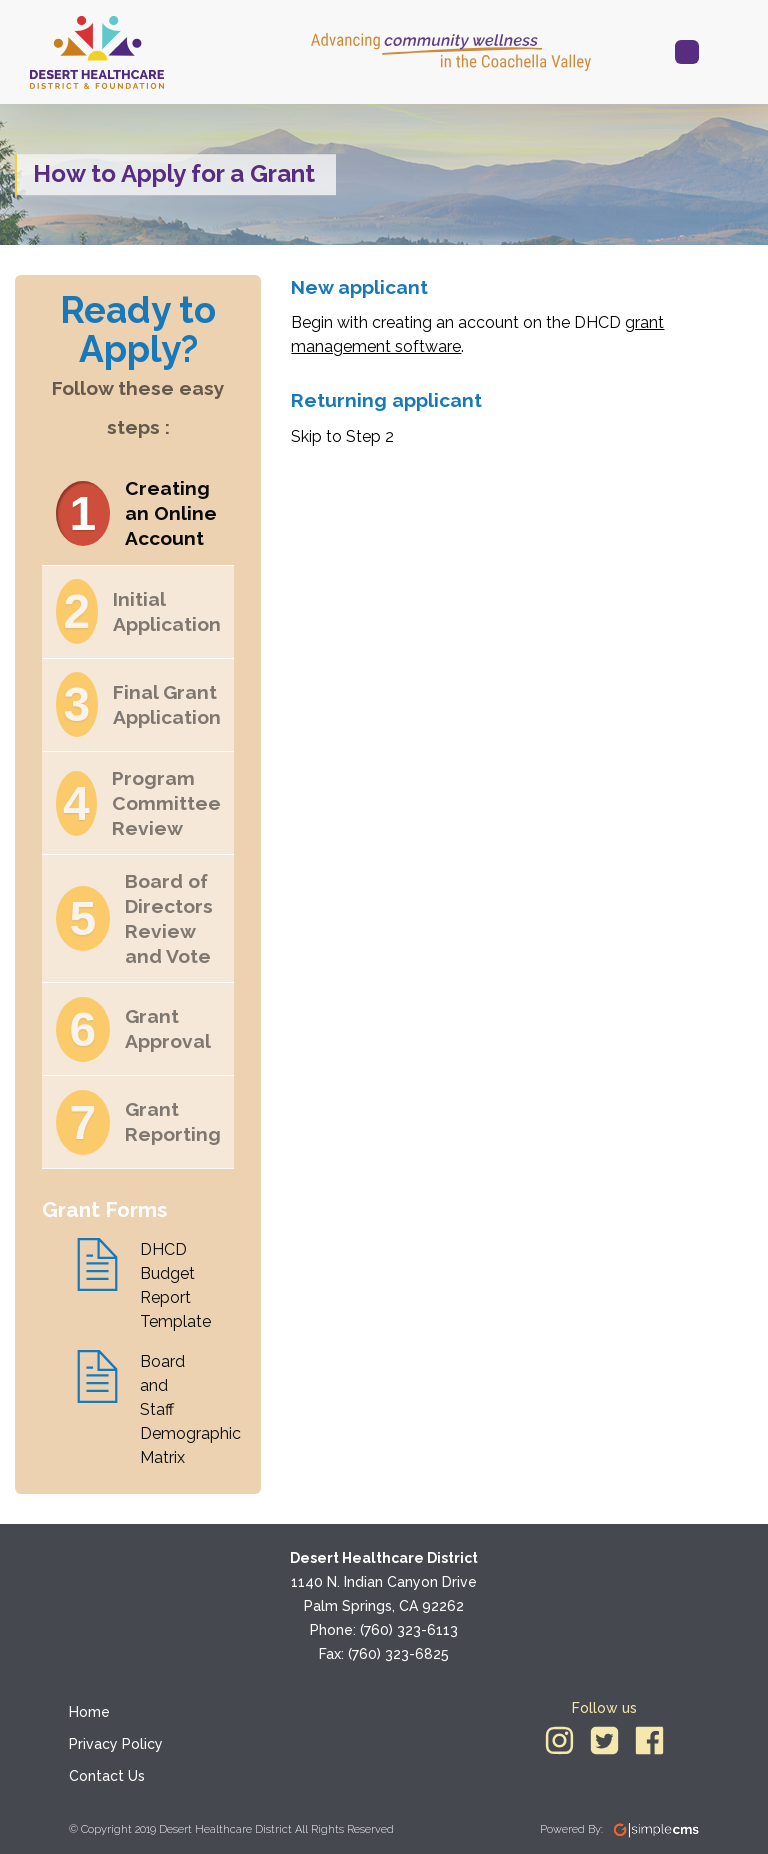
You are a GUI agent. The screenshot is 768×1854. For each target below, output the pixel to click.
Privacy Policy (116, 1744)
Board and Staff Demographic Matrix (172, 1409)
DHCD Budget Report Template (172, 1285)
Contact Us (107, 1776)
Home (89, 1712)
